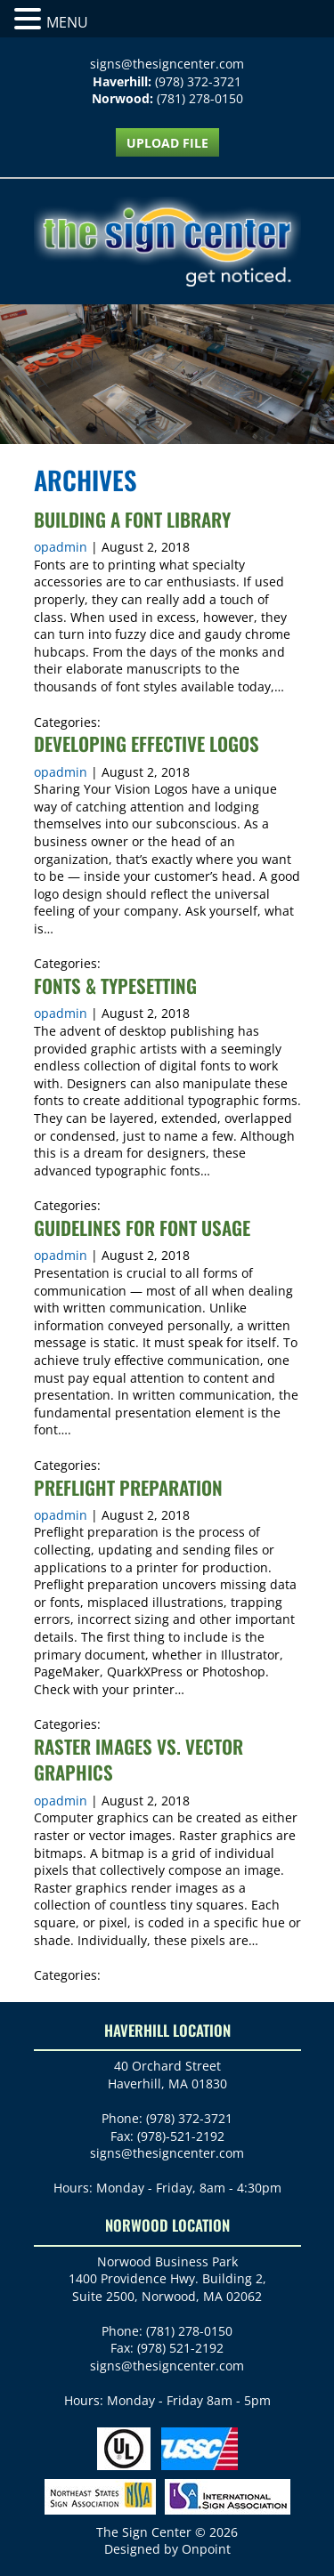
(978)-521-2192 (180, 2136)
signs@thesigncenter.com (167, 63)
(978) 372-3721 (198, 81)
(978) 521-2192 (180, 2347)
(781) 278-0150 (200, 98)
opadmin (60, 546)
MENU (67, 22)
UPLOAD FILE (167, 142)
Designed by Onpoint (167, 2548)
